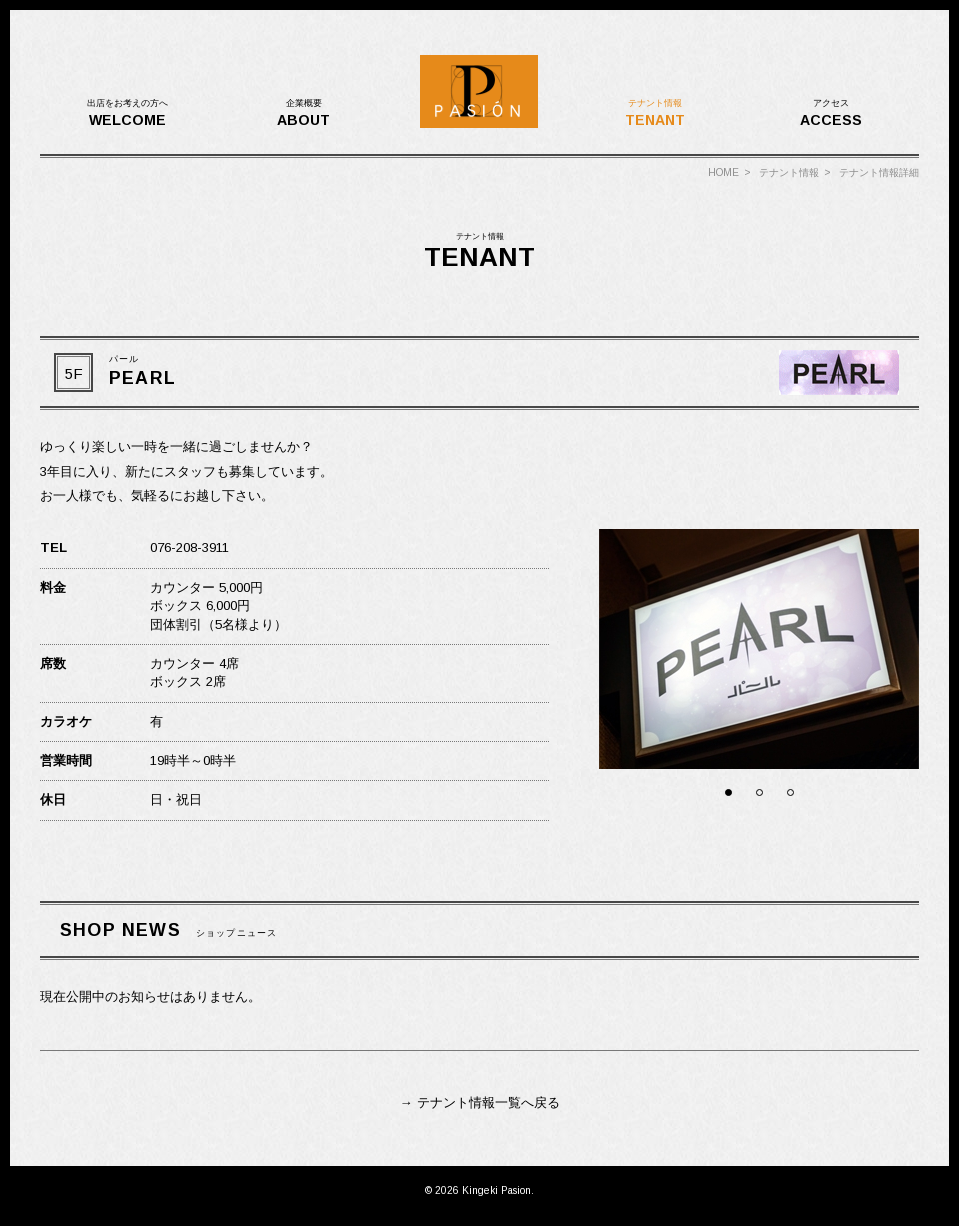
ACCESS (831, 113)
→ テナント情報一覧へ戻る (479, 1102)
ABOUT (304, 113)
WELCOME (128, 113)
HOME (723, 172)
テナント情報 (789, 172)
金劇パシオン (480, 92)
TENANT (655, 113)
